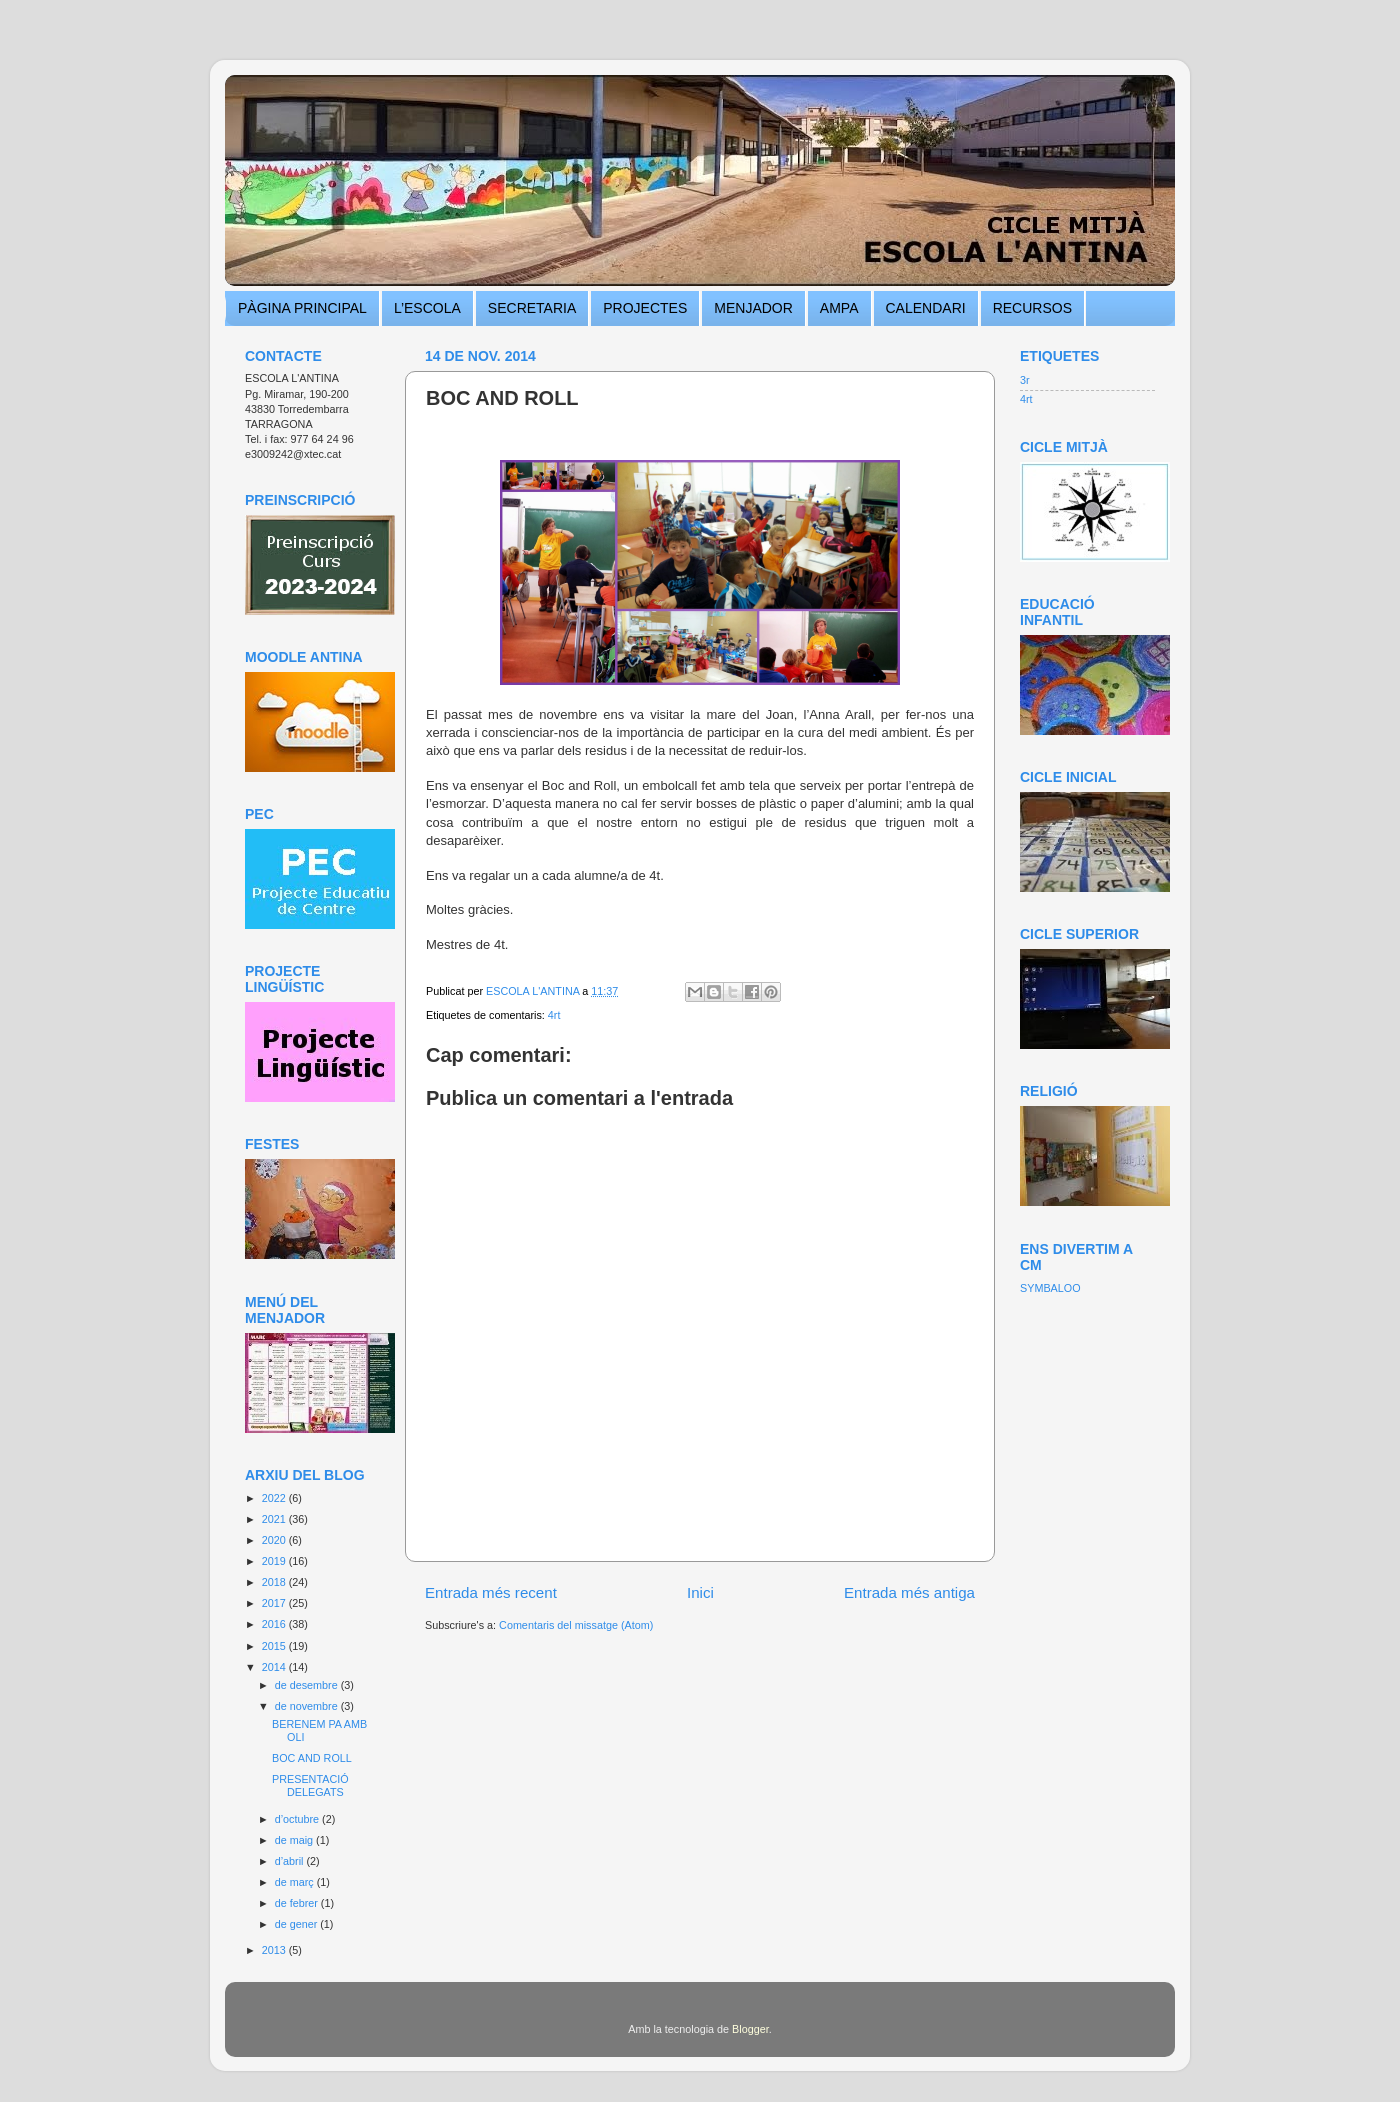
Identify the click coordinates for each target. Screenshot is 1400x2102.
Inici (700, 1592)
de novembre (308, 1706)
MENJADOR (753, 308)
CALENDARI (926, 308)
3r (1025, 380)
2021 (275, 1519)
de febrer (298, 1903)
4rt (554, 1015)
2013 (275, 1950)
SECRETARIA (532, 308)
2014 (275, 1667)
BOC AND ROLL (312, 1758)
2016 (275, 1624)
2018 (275, 1582)
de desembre (308, 1685)
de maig (295, 1840)
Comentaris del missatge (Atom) (576, 1625)
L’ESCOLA (427, 308)
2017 (275, 1603)
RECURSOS (1032, 308)
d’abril (291, 1861)
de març (296, 1882)
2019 (275, 1561)
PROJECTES (645, 308)
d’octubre (298, 1819)
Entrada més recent (491, 1592)
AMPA (839, 308)
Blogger (750, 2029)
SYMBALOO (1050, 1288)
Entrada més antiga (909, 1592)
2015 (275, 1646)
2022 (275, 1498)
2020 (275, 1540)
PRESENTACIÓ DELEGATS (310, 1785)
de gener (298, 1924)
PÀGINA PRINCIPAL (302, 308)
